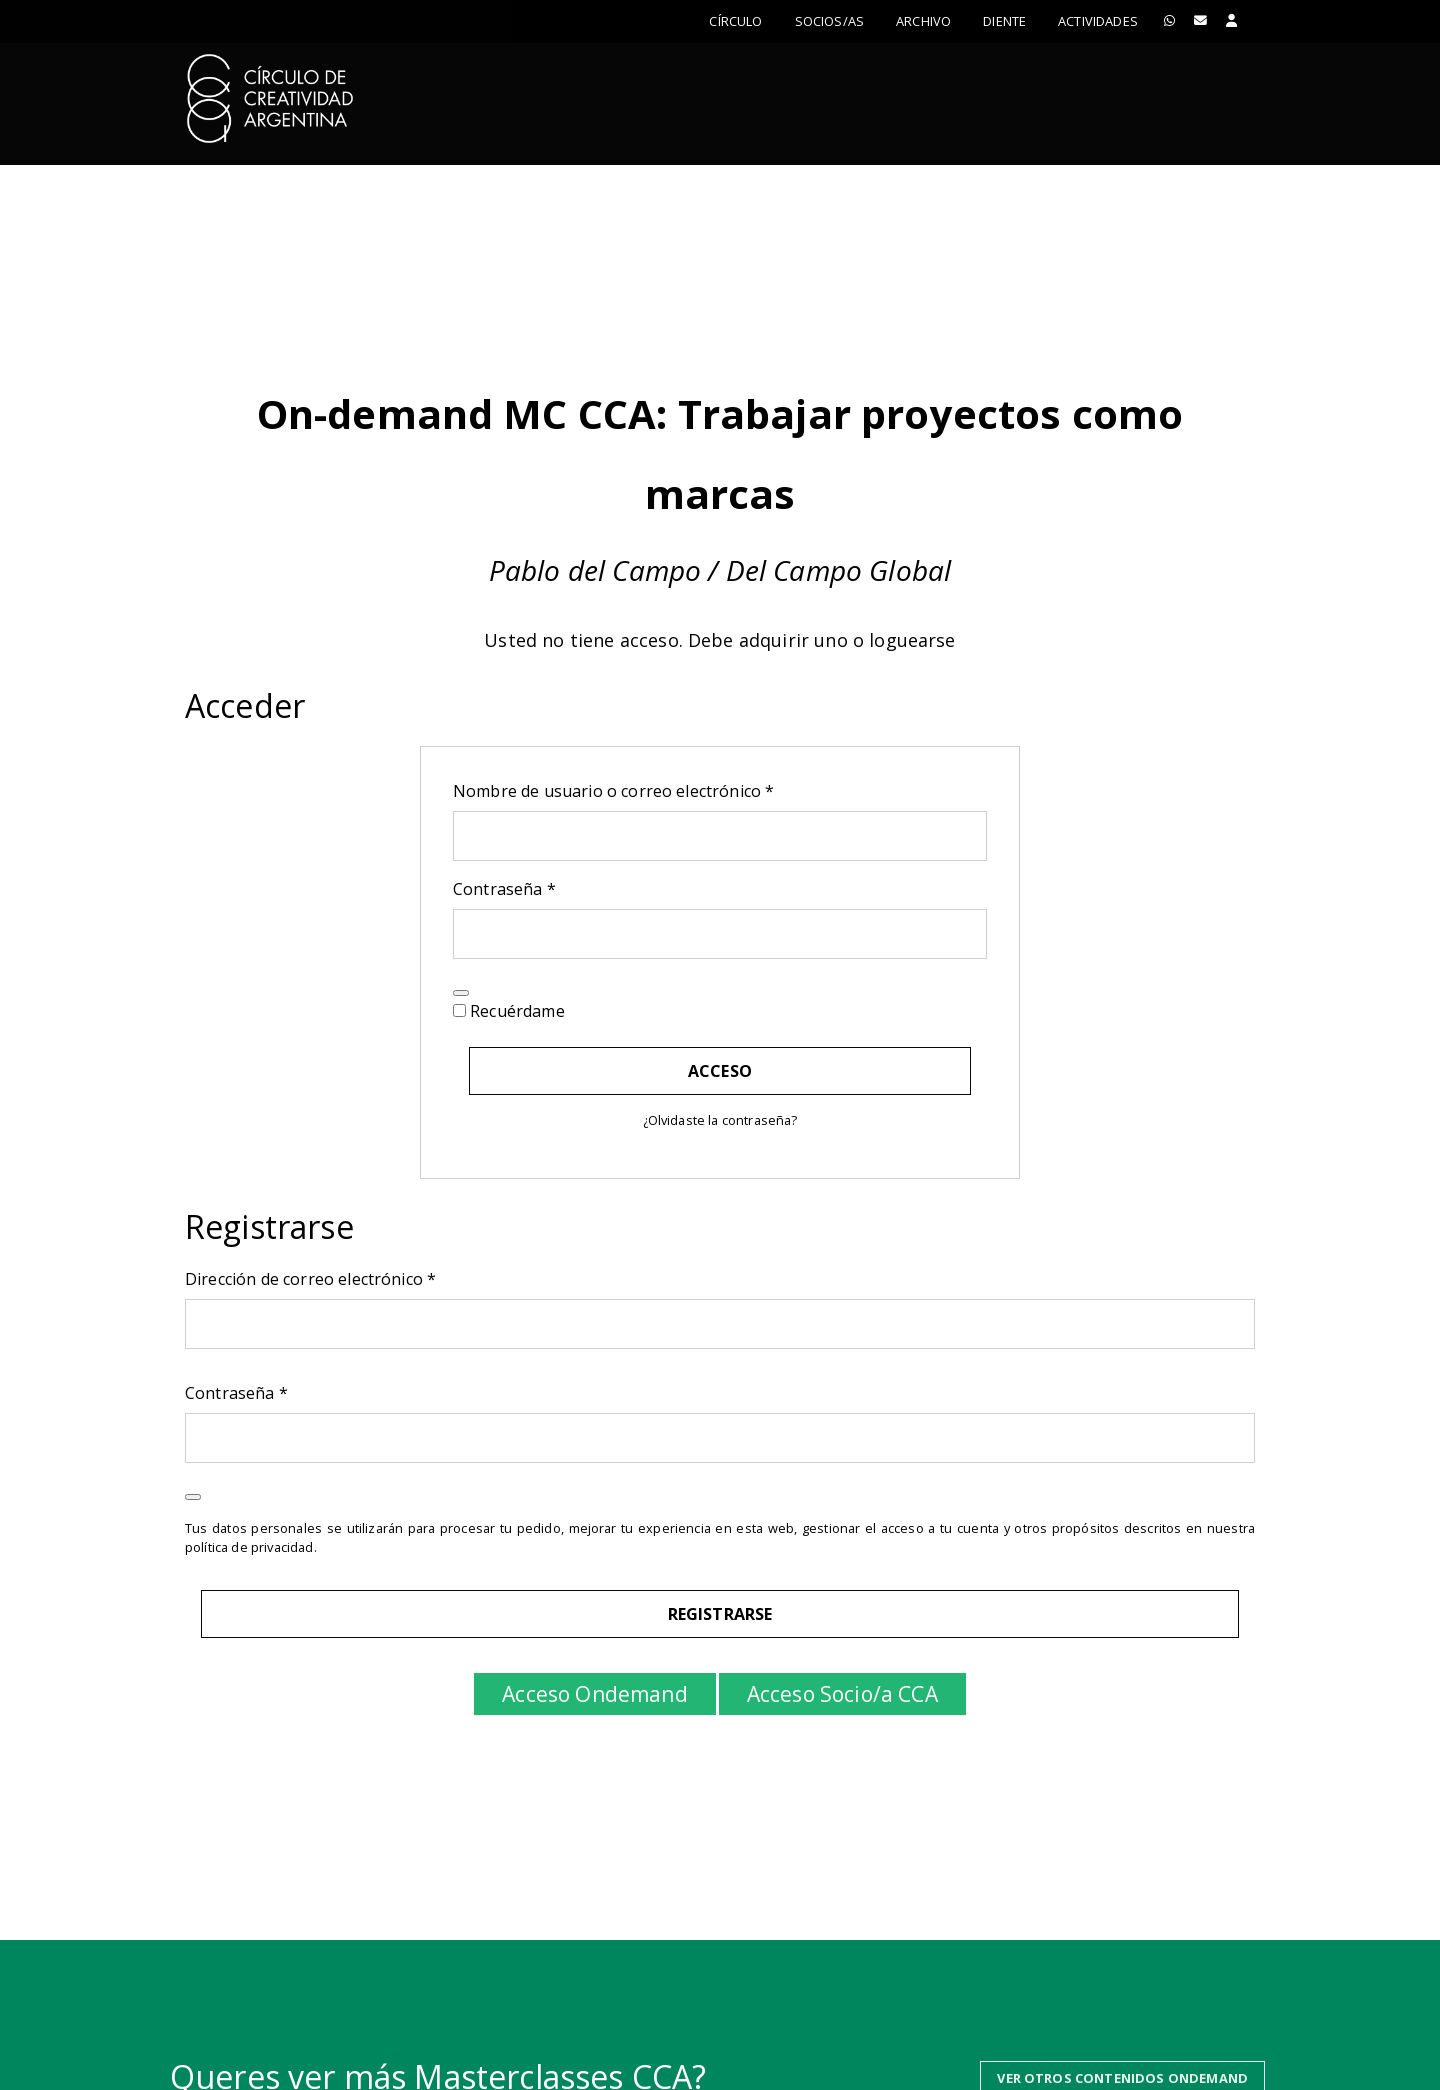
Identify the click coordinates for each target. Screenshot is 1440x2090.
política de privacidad (249, 1547)
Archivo (923, 21)
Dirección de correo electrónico (354, 1278)
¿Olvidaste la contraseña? (720, 1120)
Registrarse (720, 1614)
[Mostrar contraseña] (461, 993)
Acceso (720, 1071)
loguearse (912, 640)
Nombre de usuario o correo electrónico (657, 790)
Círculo (735, 21)
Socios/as (829, 21)
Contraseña (548, 888)
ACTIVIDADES (1098, 21)
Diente (1004, 21)
